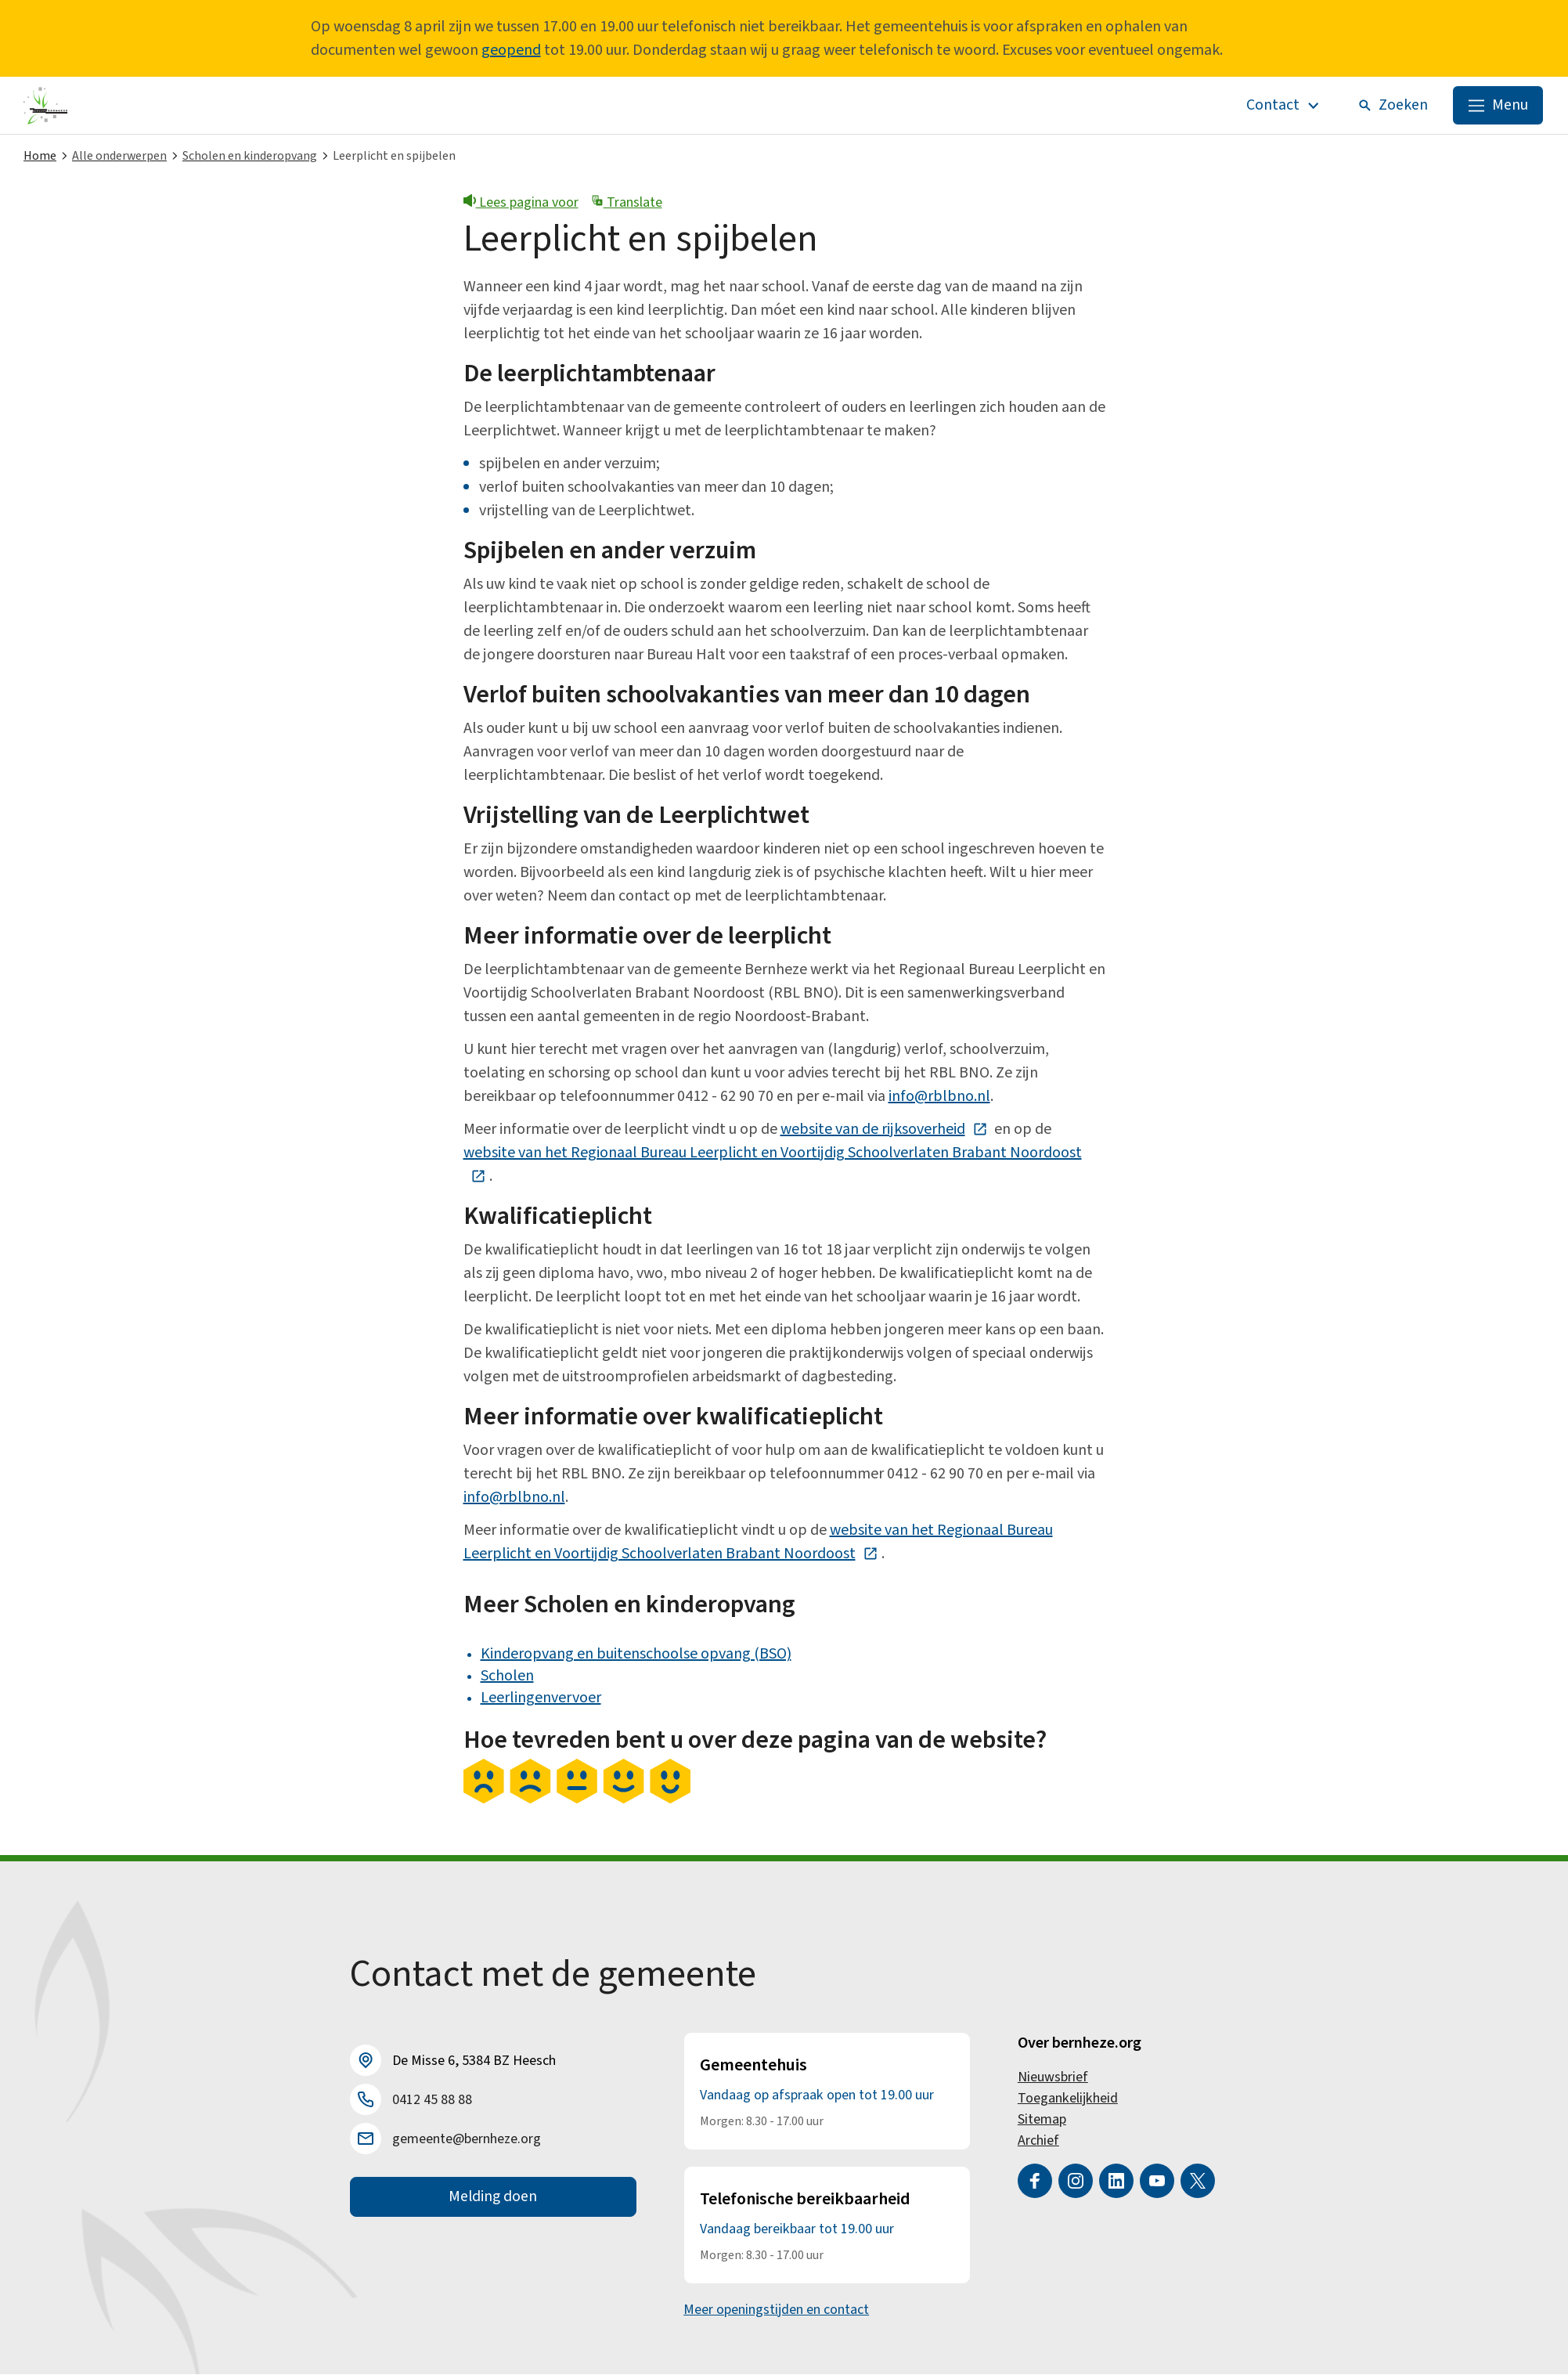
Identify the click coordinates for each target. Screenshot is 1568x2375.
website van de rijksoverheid (884, 1130)
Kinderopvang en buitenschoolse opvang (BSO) (636, 1655)
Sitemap (1042, 2120)
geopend (511, 50)
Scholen (507, 1676)
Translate (626, 203)
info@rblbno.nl (939, 1097)
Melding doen (493, 2198)
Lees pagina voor (521, 203)
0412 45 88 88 (432, 2100)
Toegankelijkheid (1068, 2099)
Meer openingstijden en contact (776, 2310)
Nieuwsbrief (1053, 2078)
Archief (1038, 2141)
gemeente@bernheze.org (466, 2139)
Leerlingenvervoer (541, 1698)
